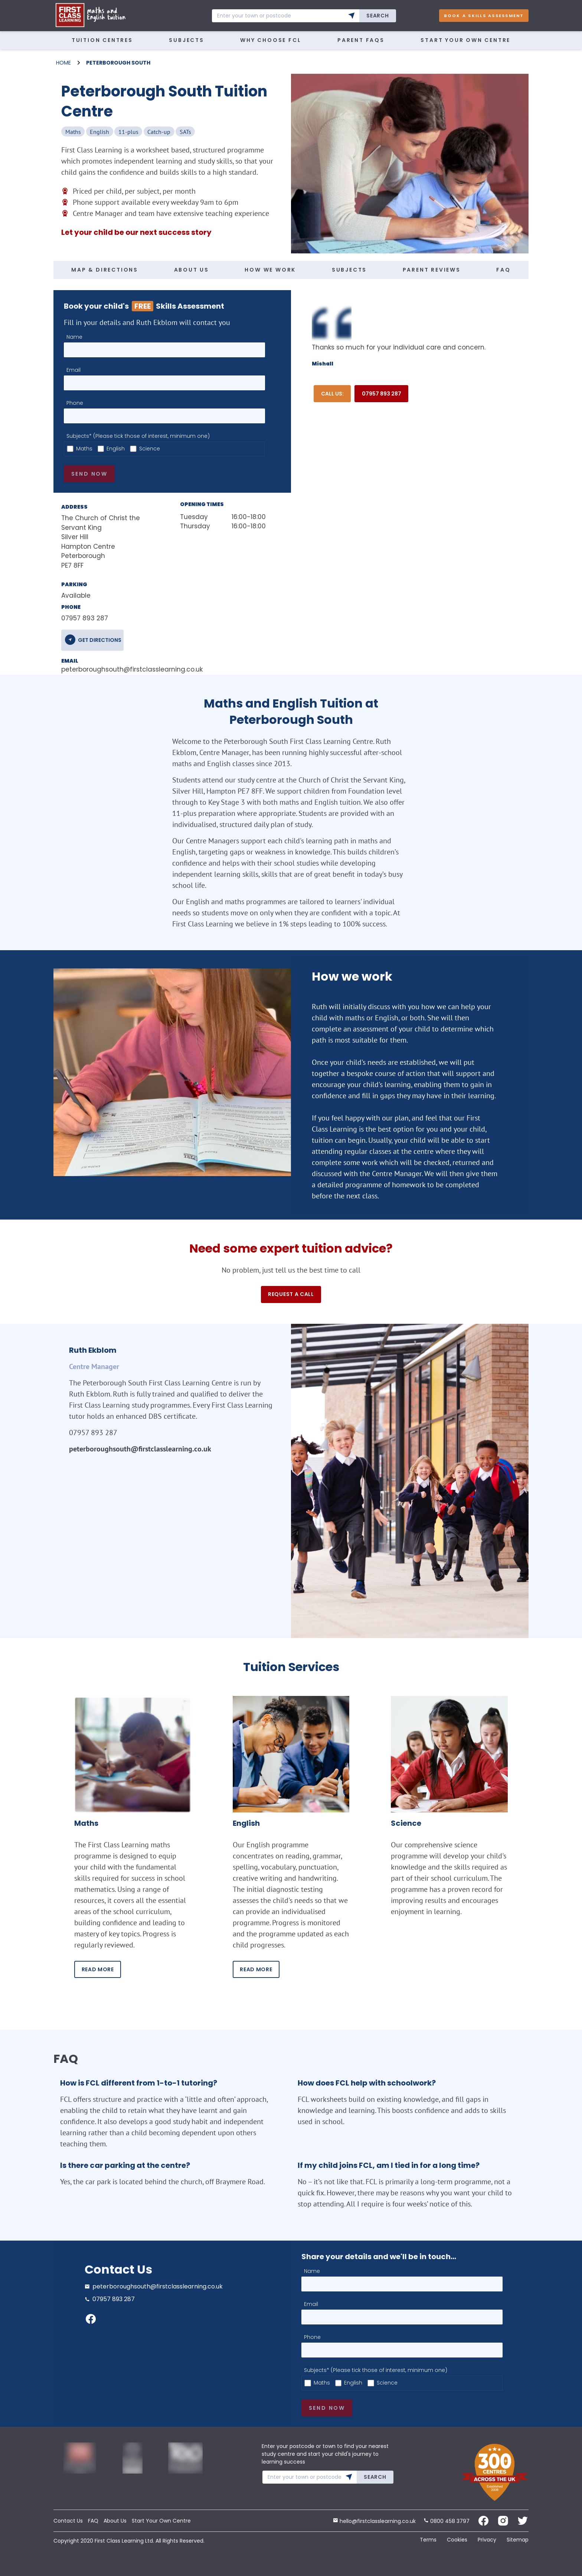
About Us (115, 2520)
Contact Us (68, 2520)
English (116, 448)
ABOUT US (191, 269)
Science (149, 448)
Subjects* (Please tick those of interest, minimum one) (138, 436)
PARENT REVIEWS (432, 269)
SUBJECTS (349, 269)
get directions (99, 640)
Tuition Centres (102, 40)
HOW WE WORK (270, 269)
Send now (89, 474)
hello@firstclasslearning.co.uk (374, 2521)
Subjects (186, 40)
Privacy (487, 2539)
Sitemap (518, 2539)
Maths (84, 448)
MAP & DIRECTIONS (104, 269)
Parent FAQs (361, 40)
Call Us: (332, 393)
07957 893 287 (381, 393)
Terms (428, 2539)
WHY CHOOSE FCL (270, 40)
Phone (74, 403)
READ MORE (98, 1969)
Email (73, 370)
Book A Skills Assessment (484, 16)
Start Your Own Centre (465, 40)
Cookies (457, 2539)
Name (74, 337)
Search (377, 15)
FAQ (503, 269)
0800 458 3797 (447, 2521)
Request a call (291, 1294)
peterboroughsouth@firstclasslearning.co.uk (109, 669)
